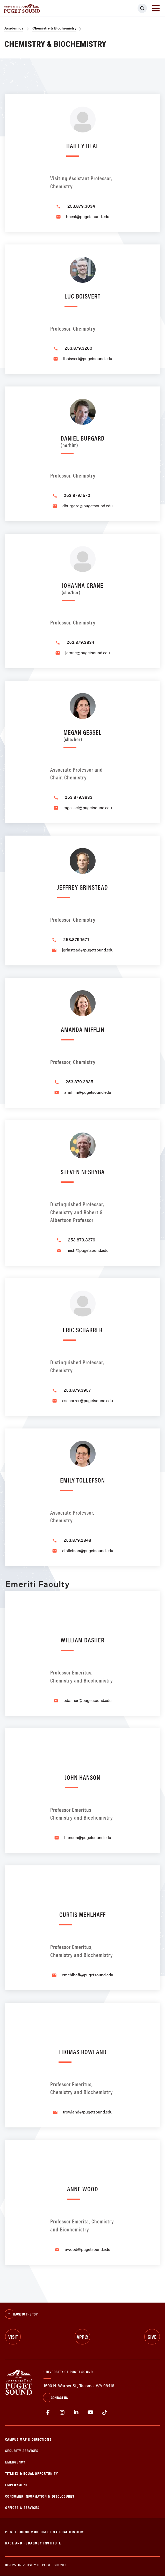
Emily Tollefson (82, 1479)
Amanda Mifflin (82, 1029)
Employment (16, 2484)
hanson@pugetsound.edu (87, 1837)
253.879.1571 (76, 939)
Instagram (62, 2412)
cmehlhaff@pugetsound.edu (87, 1975)
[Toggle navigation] (156, 8)
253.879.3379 (81, 1239)
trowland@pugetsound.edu (87, 2112)
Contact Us (55, 2398)
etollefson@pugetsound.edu (87, 1550)
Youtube (90, 2412)
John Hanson (82, 1777)
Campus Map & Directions (28, 2439)
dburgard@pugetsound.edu (87, 506)
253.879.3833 (78, 797)
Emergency (15, 2462)
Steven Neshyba (83, 1171)
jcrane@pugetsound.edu (87, 653)
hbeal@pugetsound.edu (87, 216)
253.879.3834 (80, 642)
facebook (48, 2412)
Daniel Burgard (83, 440)
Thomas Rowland (83, 2051)
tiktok (104, 2412)
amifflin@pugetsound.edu (87, 1092)
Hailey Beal (82, 145)
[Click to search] (142, 8)
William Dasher (82, 1639)
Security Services (21, 2450)
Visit (13, 2336)
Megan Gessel (82, 734)
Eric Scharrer (83, 1329)
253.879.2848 (77, 1540)
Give (152, 2336)
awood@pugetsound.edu (87, 2249)
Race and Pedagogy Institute (33, 2542)
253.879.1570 (77, 495)
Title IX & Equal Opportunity (31, 2473)
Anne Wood (82, 2188)
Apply (82, 2336)
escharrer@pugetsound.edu (87, 1400)
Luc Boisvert (82, 295)
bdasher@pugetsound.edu (87, 1700)
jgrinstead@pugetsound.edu (87, 950)
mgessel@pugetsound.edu (87, 807)
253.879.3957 (77, 1390)
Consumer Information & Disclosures (39, 2496)
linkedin (76, 2412)
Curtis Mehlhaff (82, 1914)
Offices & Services (22, 2507)
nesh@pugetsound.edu (88, 1250)
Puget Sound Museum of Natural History (44, 2531)
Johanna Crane (82, 587)
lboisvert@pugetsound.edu (87, 358)
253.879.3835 (79, 1081)
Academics (13, 28)
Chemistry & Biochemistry (54, 28)
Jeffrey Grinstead (82, 886)
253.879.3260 (78, 348)
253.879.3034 (81, 206)
